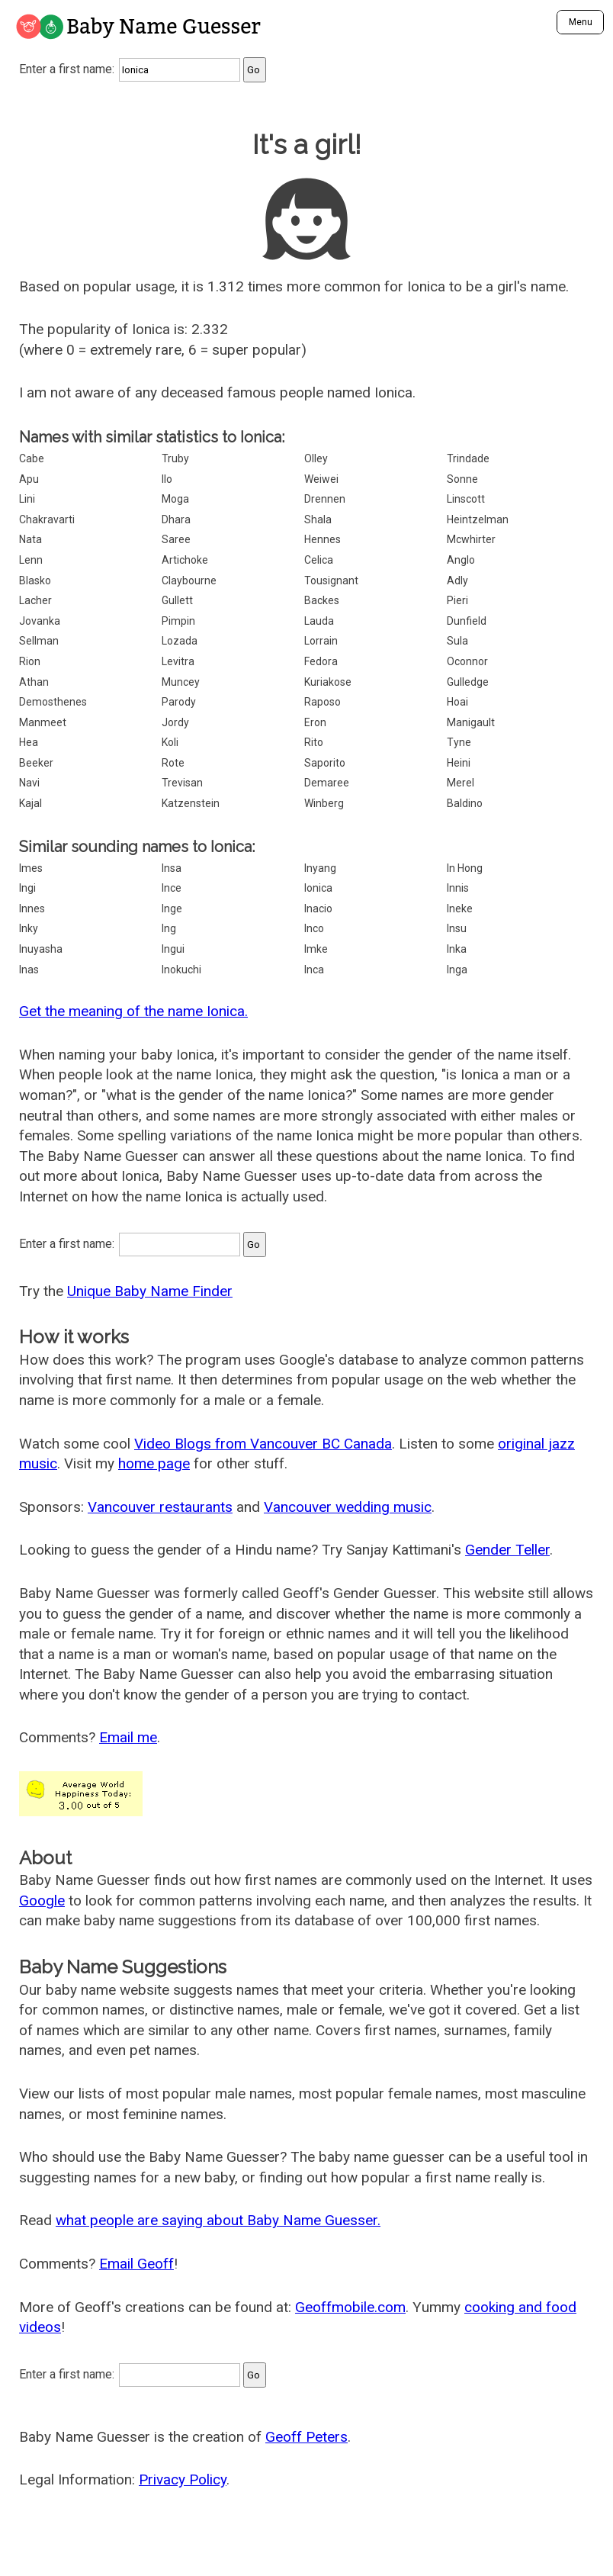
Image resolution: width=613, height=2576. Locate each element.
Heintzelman (478, 519)
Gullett (177, 600)
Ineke (460, 908)
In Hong (465, 868)
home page (154, 1463)
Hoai (457, 702)
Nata (30, 539)
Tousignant (331, 580)
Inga (457, 969)
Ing (169, 928)
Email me (128, 1737)
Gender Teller (507, 1549)
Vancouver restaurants (160, 1507)
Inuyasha (41, 949)
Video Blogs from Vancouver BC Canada (263, 1443)
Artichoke (185, 560)
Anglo (461, 560)
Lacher (35, 600)
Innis (458, 888)
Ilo (167, 479)
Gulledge (468, 682)
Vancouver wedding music (348, 1507)
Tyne (459, 742)
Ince (171, 888)
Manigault (471, 722)
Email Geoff (136, 2263)
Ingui (173, 949)
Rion (29, 661)
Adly (457, 580)
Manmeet (42, 722)
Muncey (181, 682)
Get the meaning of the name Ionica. (133, 1011)
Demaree (326, 783)
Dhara (176, 519)
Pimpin (178, 621)
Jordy (175, 722)
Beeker (36, 763)
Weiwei (321, 479)
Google (42, 1900)
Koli (170, 742)
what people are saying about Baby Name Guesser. (218, 2220)
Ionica (318, 888)
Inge (172, 908)
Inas (29, 969)
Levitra (178, 661)
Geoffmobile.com (350, 2307)
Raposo (322, 702)
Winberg (324, 803)
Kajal (30, 803)
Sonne (462, 479)
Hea (28, 742)
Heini (458, 763)
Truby (175, 458)
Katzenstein (191, 803)
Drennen (324, 499)
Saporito (324, 763)
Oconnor (467, 661)
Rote (173, 763)
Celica (318, 560)
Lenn (31, 560)
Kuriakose (327, 682)
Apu (29, 479)
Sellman (39, 641)
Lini (27, 499)
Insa (171, 868)
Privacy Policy (182, 2479)
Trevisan (182, 783)
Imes (31, 868)
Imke (316, 949)
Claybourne (189, 580)
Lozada (179, 641)
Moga (175, 499)
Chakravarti (47, 519)
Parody (179, 702)
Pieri (457, 600)
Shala (318, 519)
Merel (460, 783)
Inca (314, 969)
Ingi (27, 888)
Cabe (31, 458)
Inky (28, 928)
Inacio (318, 908)
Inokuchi (181, 969)
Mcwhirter (471, 539)
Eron (315, 722)
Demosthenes (53, 702)
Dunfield (466, 621)
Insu (457, 928)
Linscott (466, 499)
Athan (34, 682)
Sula (457, 641)
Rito (313, 742)
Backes (321, 600)
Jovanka (39, 621)
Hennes (322, 539)
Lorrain (321, 641)
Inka (457, 949)
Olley (316, 458)
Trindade (468, 458)
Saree (176, 539)
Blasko (35, 580)
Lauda (319, 621)
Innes (32, 908)
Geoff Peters (306, 2437)
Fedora (321, 661)
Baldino (465, 803)
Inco (314, 928)
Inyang (320, 868)
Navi (29, 783)
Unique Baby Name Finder (150, 1291)
